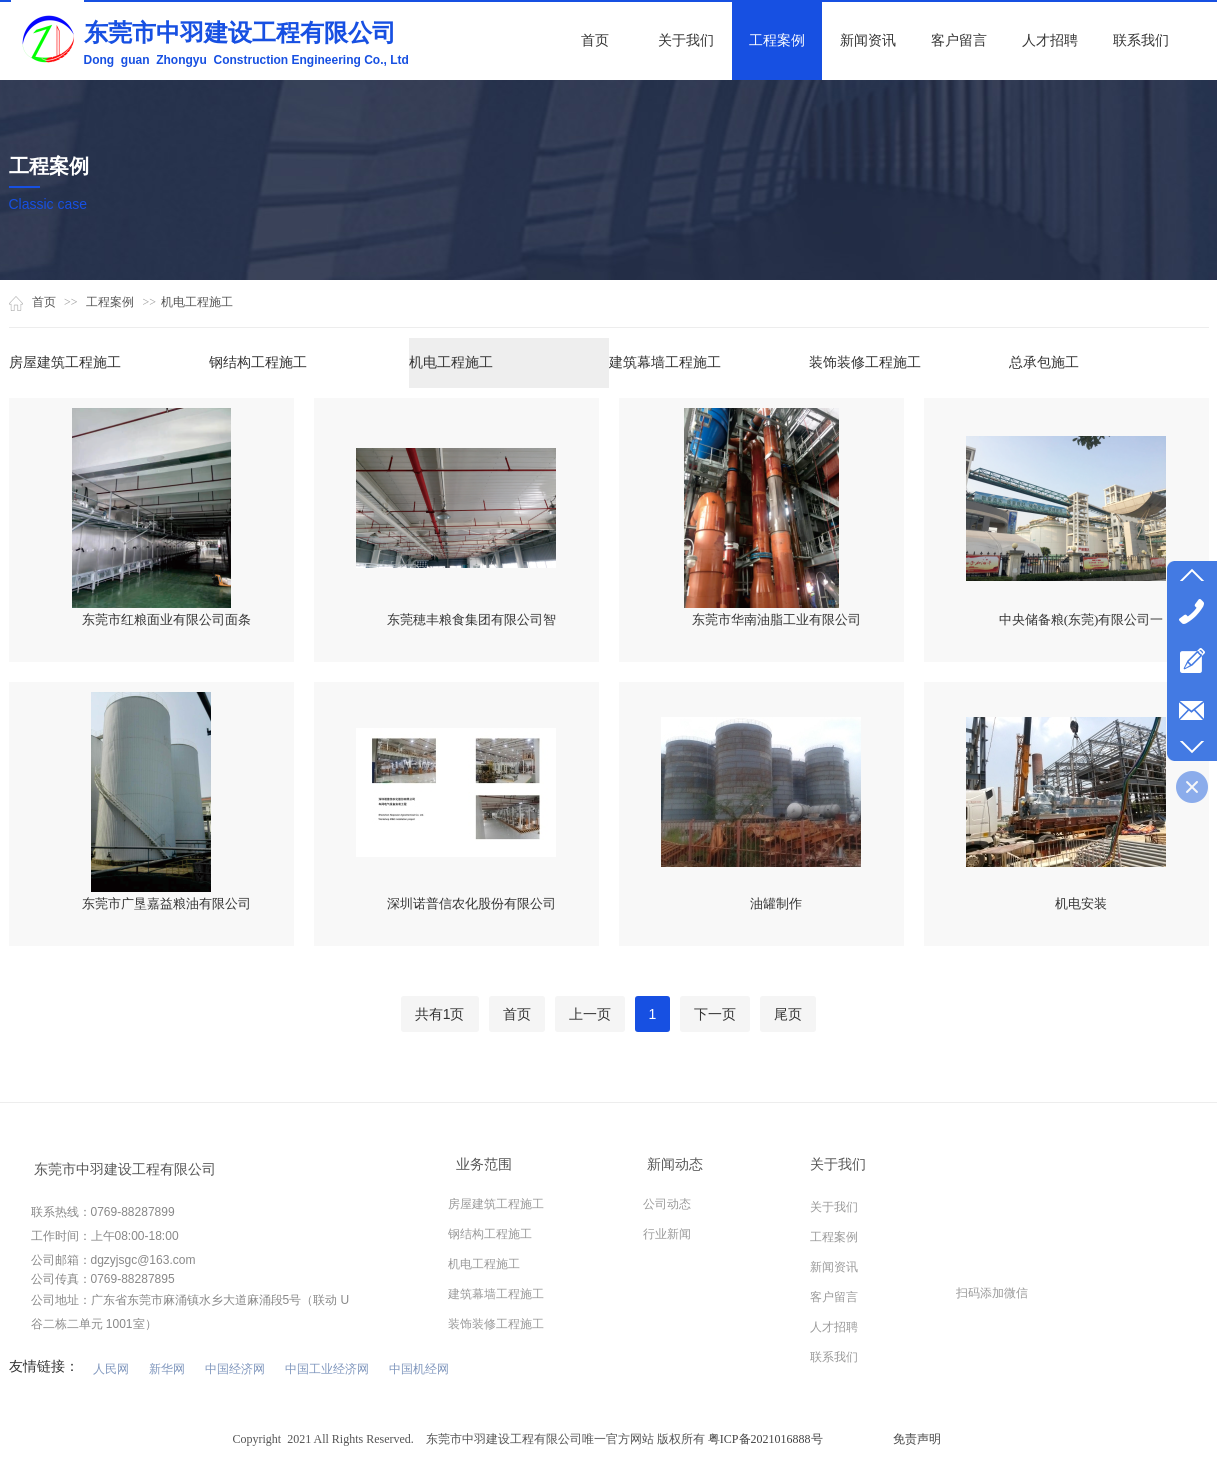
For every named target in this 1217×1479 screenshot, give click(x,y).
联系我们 (834, 1357)
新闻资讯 (834, 1267)
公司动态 (667, 1204)
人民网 (111, 1369)
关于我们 (834, 1207)
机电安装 (1081, 903)
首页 (44, 302)
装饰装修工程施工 (865, 362)
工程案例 (110, 302)
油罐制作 (776, 903)
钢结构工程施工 (258, 362)
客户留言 (834, 1297)
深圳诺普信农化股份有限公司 (471, 903)
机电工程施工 (197, 302)
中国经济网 (235, 1369)
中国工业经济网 (327, 1369)
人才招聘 (834, 1327)
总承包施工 (1044, 362)
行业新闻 (667, 1234)
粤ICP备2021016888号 (765, 1439)
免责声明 (917, 1439)
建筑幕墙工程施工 (665, 362)
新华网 (167, 1369)
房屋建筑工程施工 (65, 362)
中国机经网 (419, 1369)
